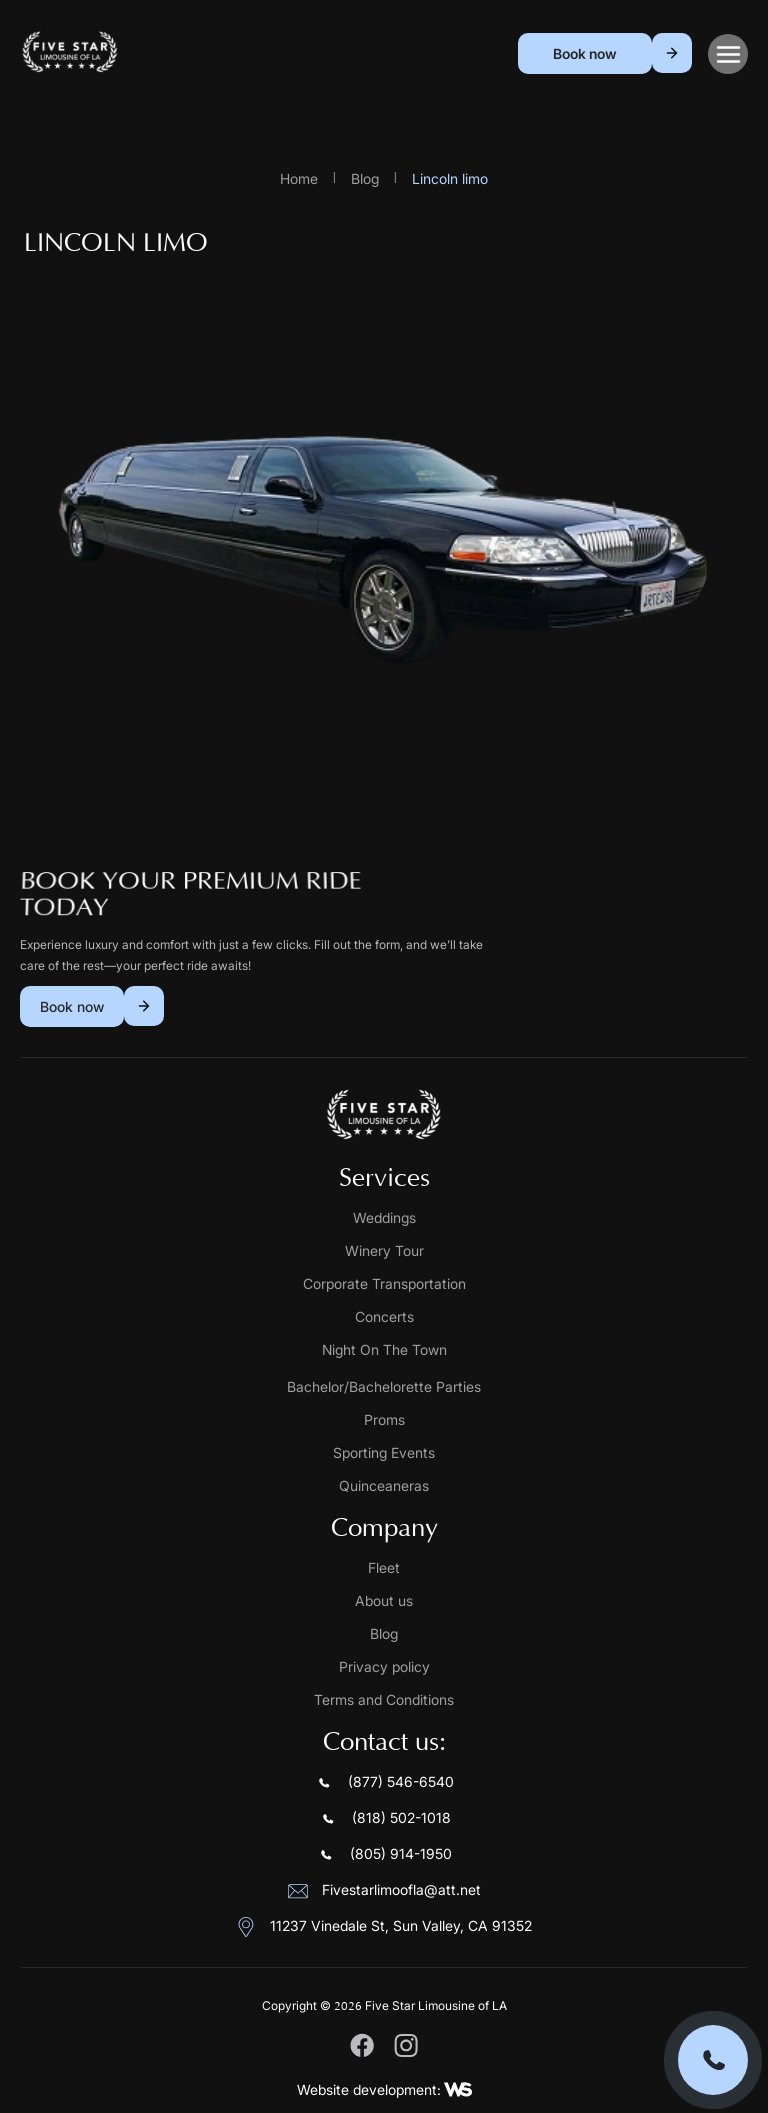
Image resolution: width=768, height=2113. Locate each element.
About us (384, 1600)
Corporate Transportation (384, 1283)
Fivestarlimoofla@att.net (384, 1891)
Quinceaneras (384, 1485)
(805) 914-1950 (384, 1855)
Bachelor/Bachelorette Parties (384, 1386)
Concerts (384, 1316)
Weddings (384, 1217)
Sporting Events (384, 1452)
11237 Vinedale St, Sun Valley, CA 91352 (384, 1927)
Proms (384, 1419)
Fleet (384, 1567)
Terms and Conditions (384, 1699)
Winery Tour (384, 1250)
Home (299, 178)
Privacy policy (384, 1666)
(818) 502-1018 (384, 1819)
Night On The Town (384, 1349)
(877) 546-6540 (384, 1783)
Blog (365, 178)
